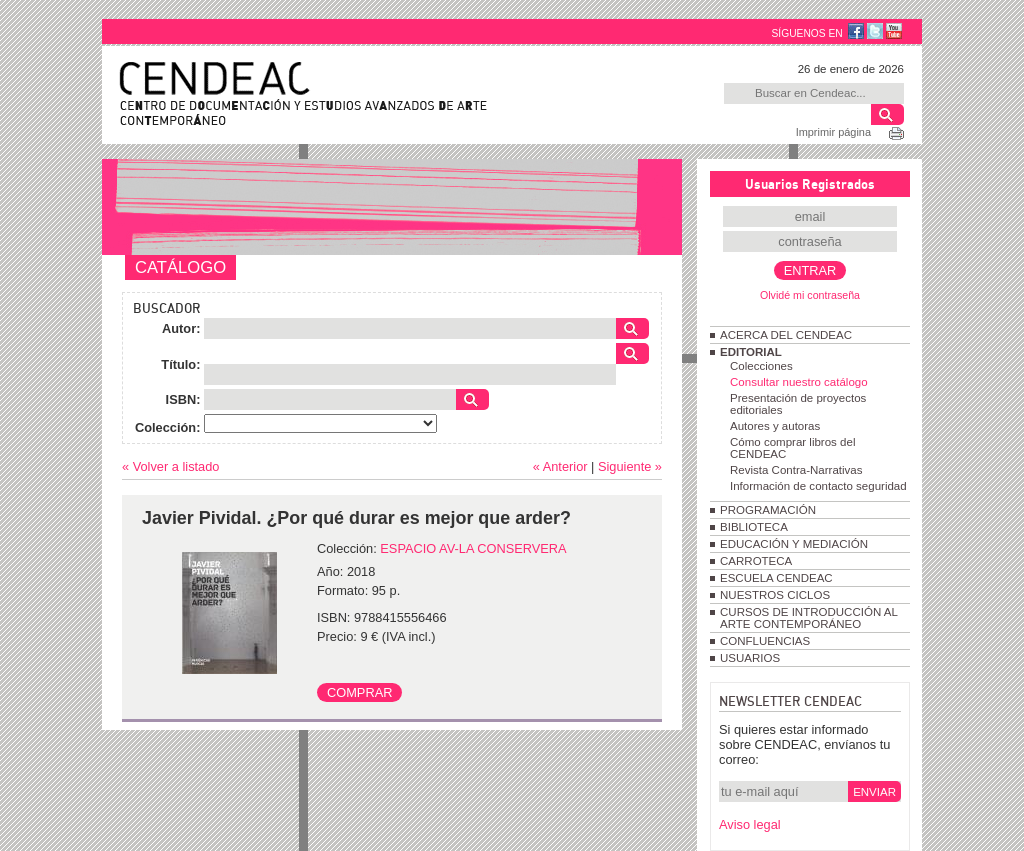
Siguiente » (630, 466)
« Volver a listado (170, 466)
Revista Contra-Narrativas (796, 470)
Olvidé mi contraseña (810, 295)
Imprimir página (833, 132)
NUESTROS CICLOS (775, 595)
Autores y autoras (775, 426)
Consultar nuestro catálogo (799, 382)
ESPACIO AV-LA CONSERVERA (473, 548)
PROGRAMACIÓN (768, 510)
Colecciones (761, 366)
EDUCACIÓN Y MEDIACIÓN (794, 544)
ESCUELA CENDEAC (776, 578)
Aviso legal (750, 824)
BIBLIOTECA (754, 527)
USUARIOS (750, 658)
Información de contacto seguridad (818, 486)
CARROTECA (756, 561)
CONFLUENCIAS (765, 641)
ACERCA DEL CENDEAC (786, 335)
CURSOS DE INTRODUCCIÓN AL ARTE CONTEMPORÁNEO (808, 618)
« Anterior (560, 466)
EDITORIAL (751, 352)
